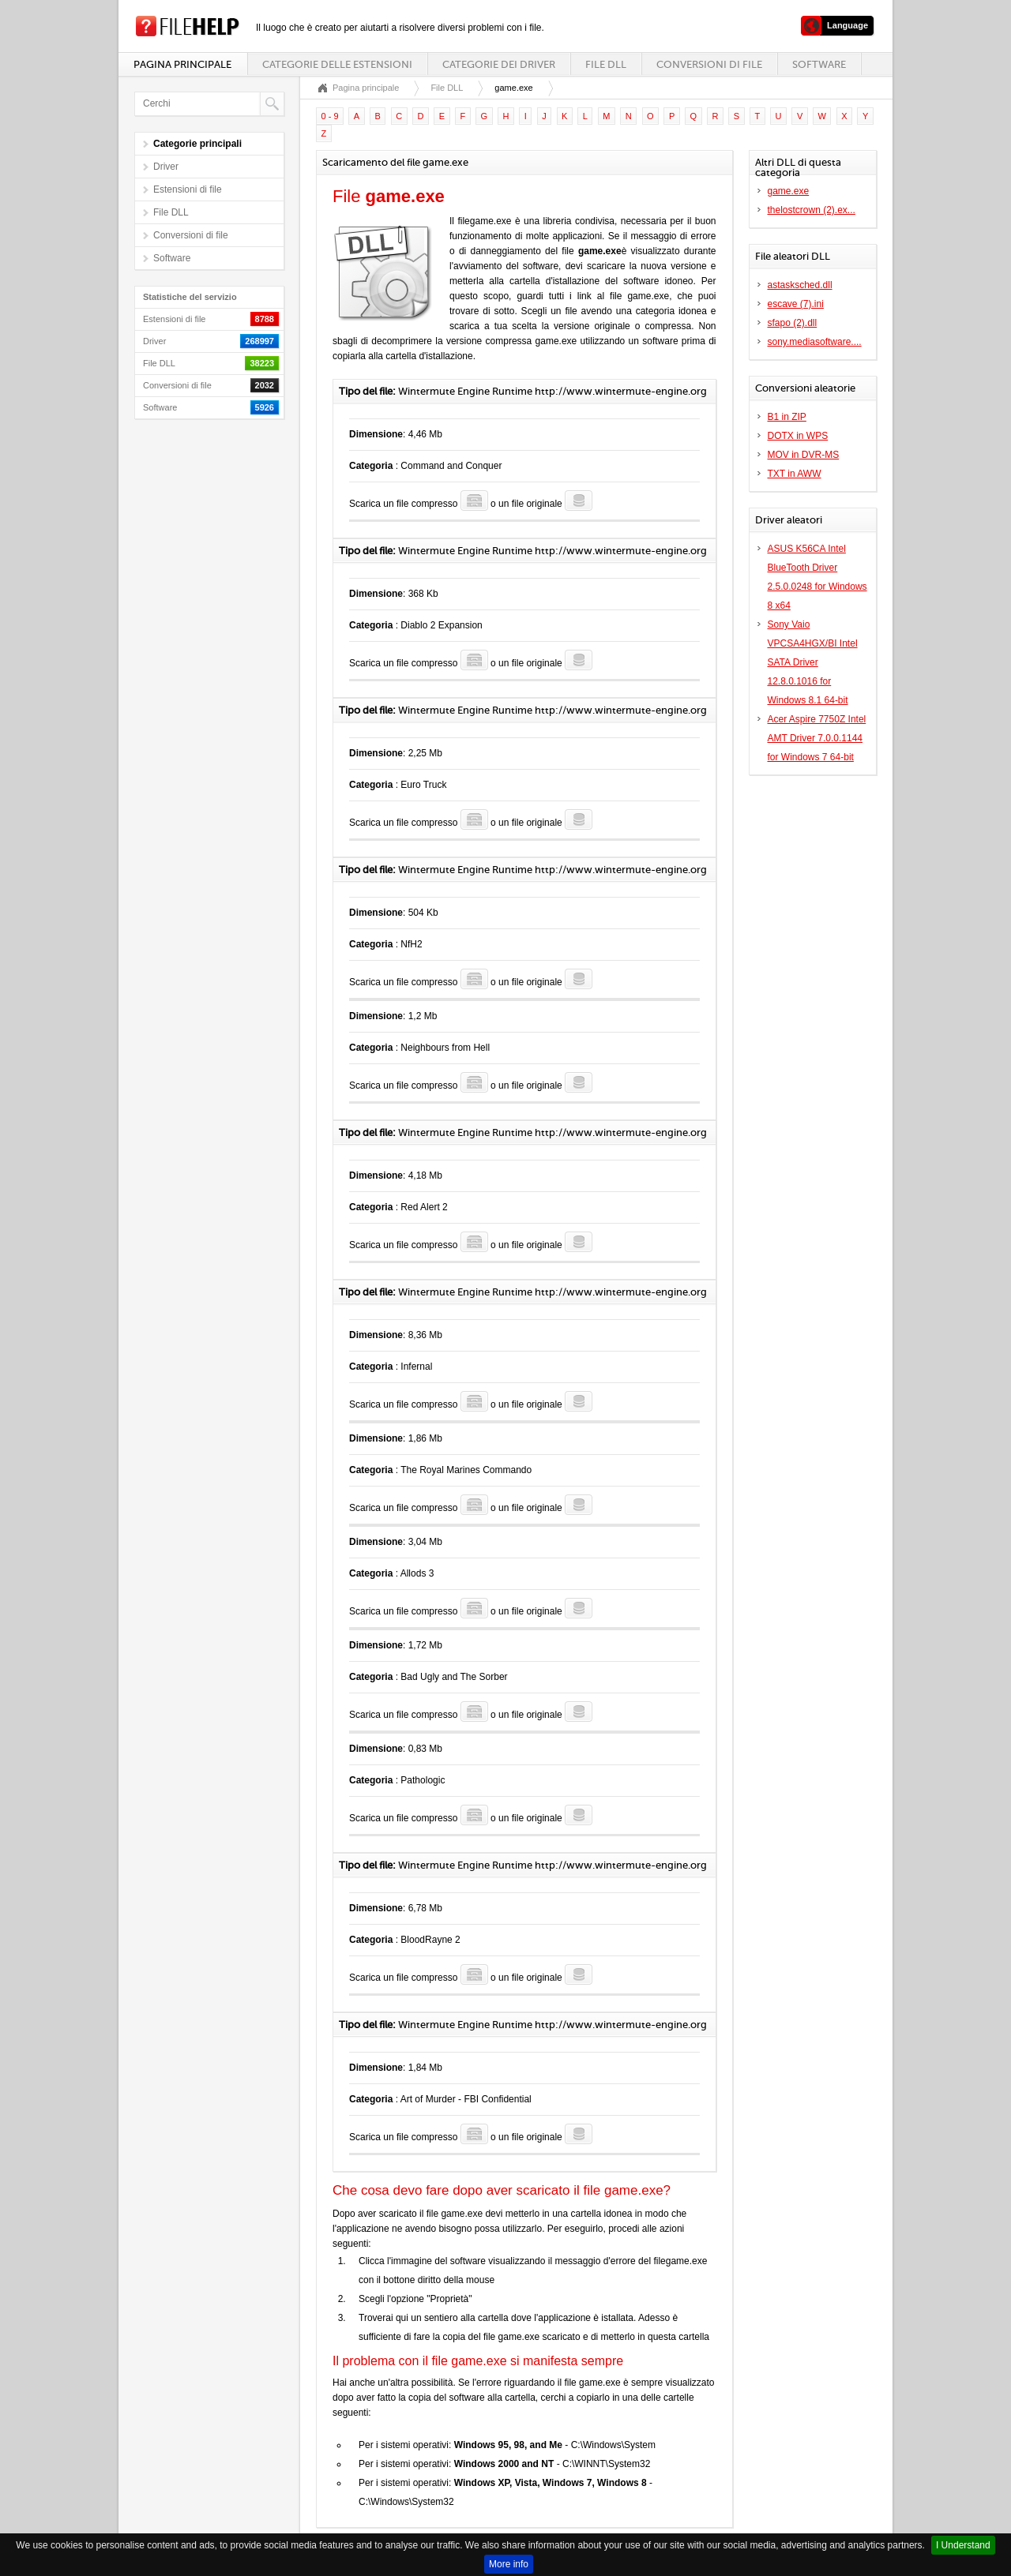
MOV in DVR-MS (804, 454)
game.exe (789, 191)
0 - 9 (330, 116)
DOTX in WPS (798, 435)
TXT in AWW (794, 473)
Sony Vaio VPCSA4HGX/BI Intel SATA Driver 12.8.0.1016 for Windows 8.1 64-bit (813, 662)
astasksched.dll (800, 285)
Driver (166, 166)
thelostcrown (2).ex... (811, 210)
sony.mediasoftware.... (815, 341)
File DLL (605, 64)
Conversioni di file (709, 64)
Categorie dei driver (498, 64)
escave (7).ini (796, 303)
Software (819, 64)
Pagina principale (182, 64)
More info (508, 2564)
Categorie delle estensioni (337, 64)
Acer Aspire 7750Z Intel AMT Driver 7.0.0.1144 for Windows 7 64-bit (817, 738)
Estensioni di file (187, 189)
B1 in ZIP (787, 416)
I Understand (963, 2545)
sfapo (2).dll (792, 322)
